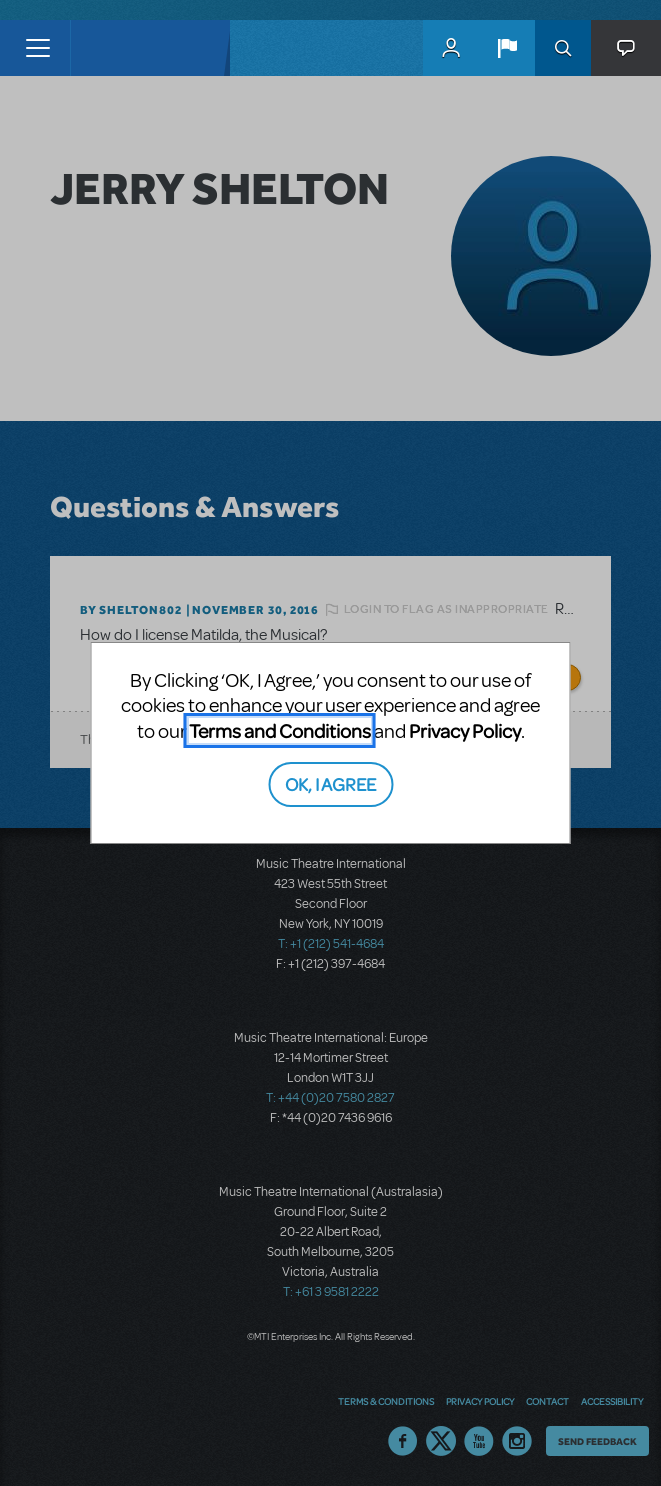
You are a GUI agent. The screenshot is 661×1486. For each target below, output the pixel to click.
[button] (507, 48)
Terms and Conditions (280, 730)
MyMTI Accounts (451, 48)
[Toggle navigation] (37, 48)
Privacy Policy (465, 730)
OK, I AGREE (330, 783)
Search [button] (563, 48)
